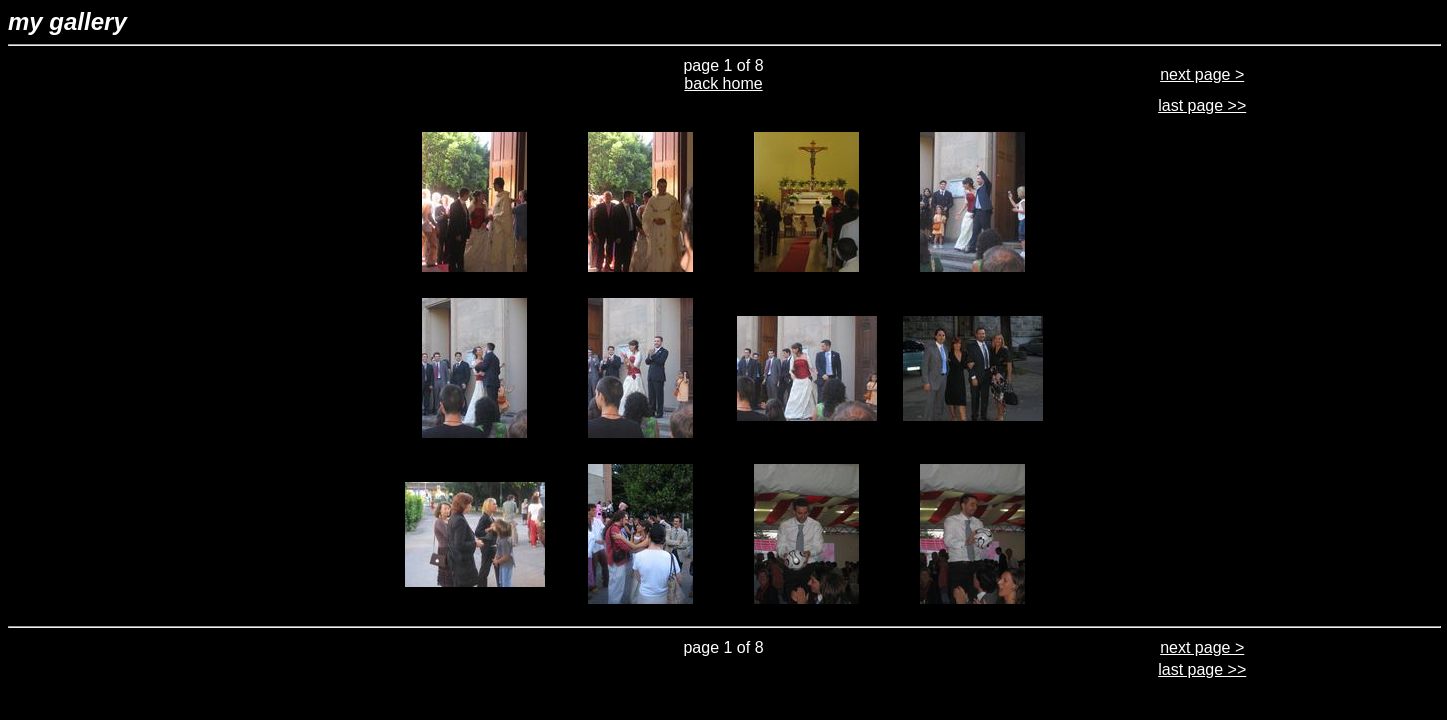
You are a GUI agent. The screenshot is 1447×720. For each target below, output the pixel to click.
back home (723, 83)
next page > (1202, 74)
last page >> (1202, 105)
